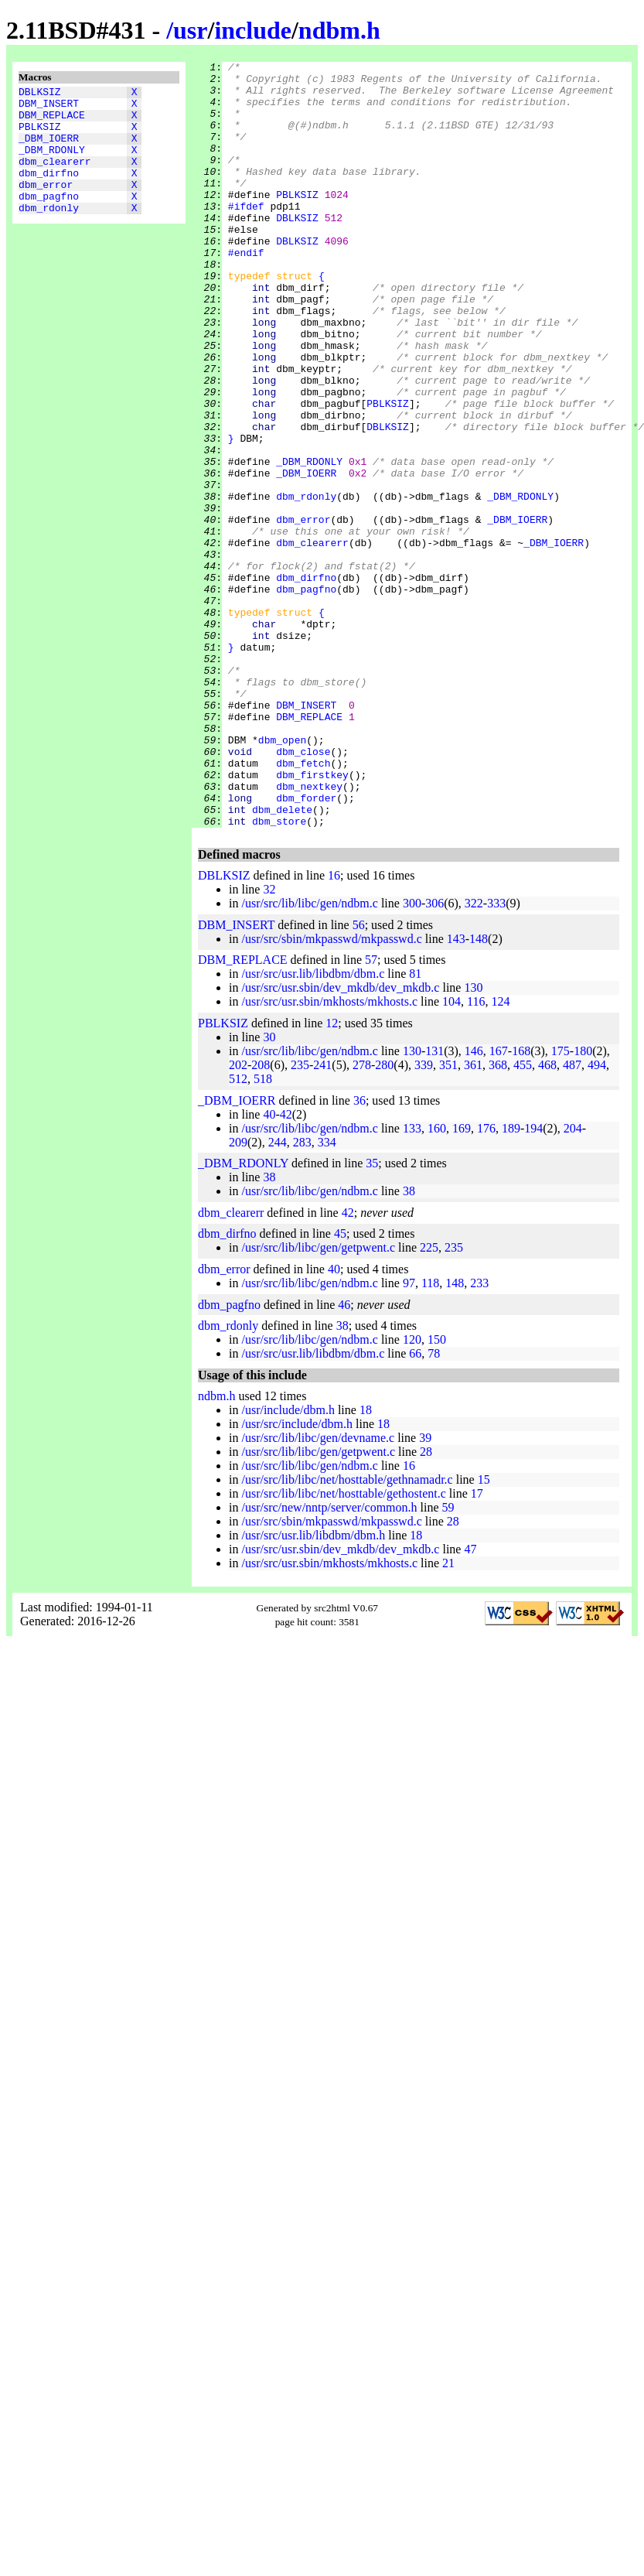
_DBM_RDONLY (52, 163)
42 (286, 1267)
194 (533, 1281)
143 (456, 1091)
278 (362, 1218)
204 (573, 1281)
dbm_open (282, 876)
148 (478, 1091)
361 (473, 1218)
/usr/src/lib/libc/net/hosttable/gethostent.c (343, 1646)
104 (451, 1154)
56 (359, 1078)
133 (412, 1281)
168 (521, 1204)
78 (434, 1506)
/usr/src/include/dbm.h (297, 1577)
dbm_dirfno (49, 191)
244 (277, 1295)
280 (384, 1218)
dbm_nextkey (309, 932)
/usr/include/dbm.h (287, 1563)
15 (484, 1632)
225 (429, 1400)
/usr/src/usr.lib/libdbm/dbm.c (312, 1126)
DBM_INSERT (49, 107)
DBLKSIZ (40, 94)
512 (238, 1231)
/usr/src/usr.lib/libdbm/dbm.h (313, 1688)
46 (344, 1457)
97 (409, 1436)
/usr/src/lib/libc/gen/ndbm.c (309, 1056)
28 (426, 1604)
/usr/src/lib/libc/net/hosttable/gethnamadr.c (346, 1632)
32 (269, 1042)
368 (498, 1218)
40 (269, 1267)
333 (496, 1056)
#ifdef (246, 236)
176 (486, 1281)
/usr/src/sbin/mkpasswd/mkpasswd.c (331, 1091)
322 (474, 1056)
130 (473, 1140)
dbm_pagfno (49, 219)
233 (479, 1436)
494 (597, 1218)
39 (425, 1590)
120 (412, 1492)
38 (269, 1330)
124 (500, 1154)
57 (371, 1112)
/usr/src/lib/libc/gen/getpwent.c (318, 1400)
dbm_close (303, 890)
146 (474, 1204)
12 (331, 1176)
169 (461, 1281)
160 (437, 1281)
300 (412, 1056)
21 (448, 1716)
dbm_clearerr (55, 177)
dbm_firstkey (312, 918)
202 (238, 1218)
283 (302, 1295)
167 (498, 1204)
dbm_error (46, 205)
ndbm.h (339, 30)
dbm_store (279, 974)
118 (430, 1436)
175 (560, 1204)
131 (434, 1204)
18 (365, 1563)
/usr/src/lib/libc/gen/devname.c (317, 1590)
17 (477, 1646)
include (252, 30)
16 (334, 1028)
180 (583, 1204)
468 (547, 1218)
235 (300, 1218)
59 (448, 1660)
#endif (246, 292)
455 (522, 1218)
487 (572, 1218)
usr (190, 30)
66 (415, 1506)
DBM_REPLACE (52, 121)
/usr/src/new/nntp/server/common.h (329, 1660)
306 (434, 1056)
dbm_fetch (303, 904)
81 (415, 1126)
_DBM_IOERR (49, 149)
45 (340, 1386)
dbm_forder (306, 946)
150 (437, 1492)
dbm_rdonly (49, 233)
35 (372, 1316)
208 (260, 1218)
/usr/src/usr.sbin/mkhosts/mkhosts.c (329, 1154)
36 (359, 1253)
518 (263, 1231)
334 (327, 1295)
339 (423, 1218)
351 (448, 1218)
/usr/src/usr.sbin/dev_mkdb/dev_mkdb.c (340, 1140)
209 (238, 1295)
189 (511, 1281)
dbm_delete (282, 960)
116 (476, 1154)
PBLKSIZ (40, 135)
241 (322, 1218)
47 (470, 1702)
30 (269, 1190)
